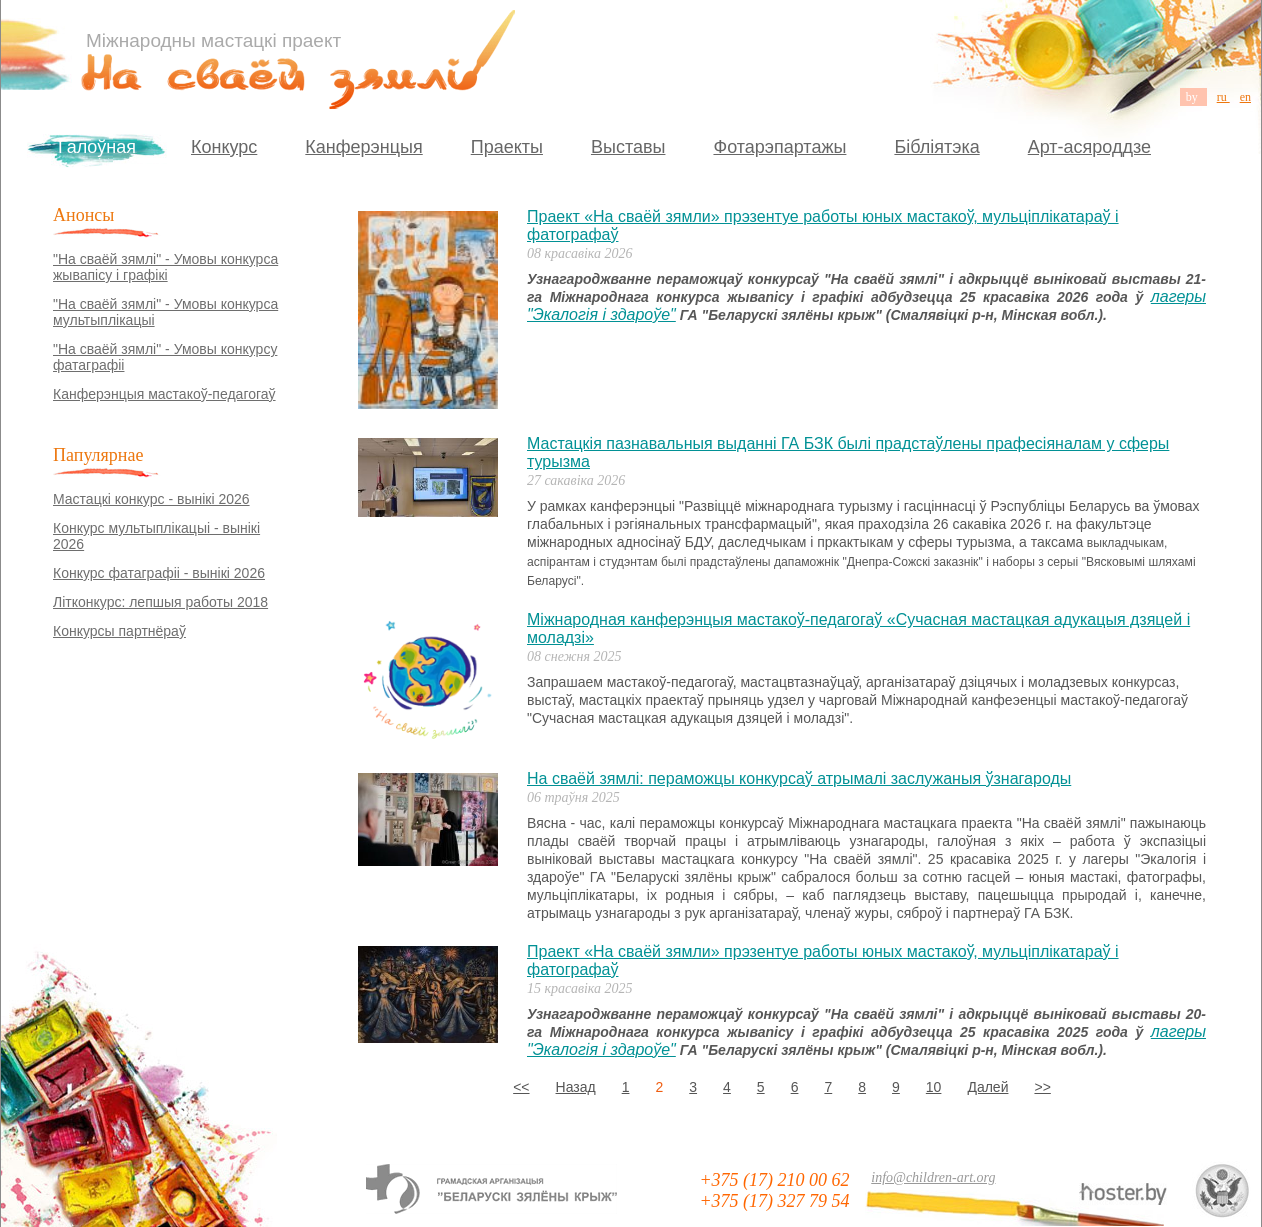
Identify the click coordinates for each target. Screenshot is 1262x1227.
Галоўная (97, 147)
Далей (987, 1087)
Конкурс (224, 147)
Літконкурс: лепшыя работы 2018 (160, 602)
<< (521, 1087)
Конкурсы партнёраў (119, 631)
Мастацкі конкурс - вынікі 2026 (151, 499)
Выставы (628, 147)
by (1193, 97)
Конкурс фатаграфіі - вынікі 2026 (159, 573)
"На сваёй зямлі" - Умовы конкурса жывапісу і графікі (165, 267)
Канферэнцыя (363, 147)
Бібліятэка (936, 147)
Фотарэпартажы (779, 147)
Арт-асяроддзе (1089, 147)
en (1245, 97)
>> (1042, 1087)
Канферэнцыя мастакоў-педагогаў (164, 394)
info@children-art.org (933, 1177)
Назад (576, 1087)
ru (1223, 97)
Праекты (507, 147)
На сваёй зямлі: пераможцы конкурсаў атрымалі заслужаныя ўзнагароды (799, 778)
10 (934, 1087)
